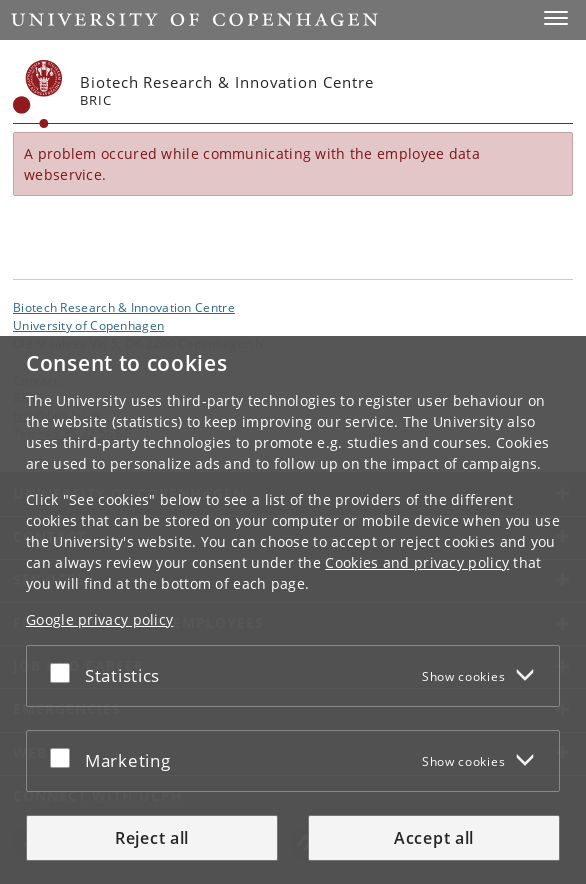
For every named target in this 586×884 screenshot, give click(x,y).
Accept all (434, 838)
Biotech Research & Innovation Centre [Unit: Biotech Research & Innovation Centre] (124, 307)
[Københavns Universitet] (38, 94)
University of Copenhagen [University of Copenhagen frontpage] (88, 325)
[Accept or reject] (65, 672)
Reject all (152, 838)
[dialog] (293, 610)
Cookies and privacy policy (417, 562)
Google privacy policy (99, 619)
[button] (556, 18)
